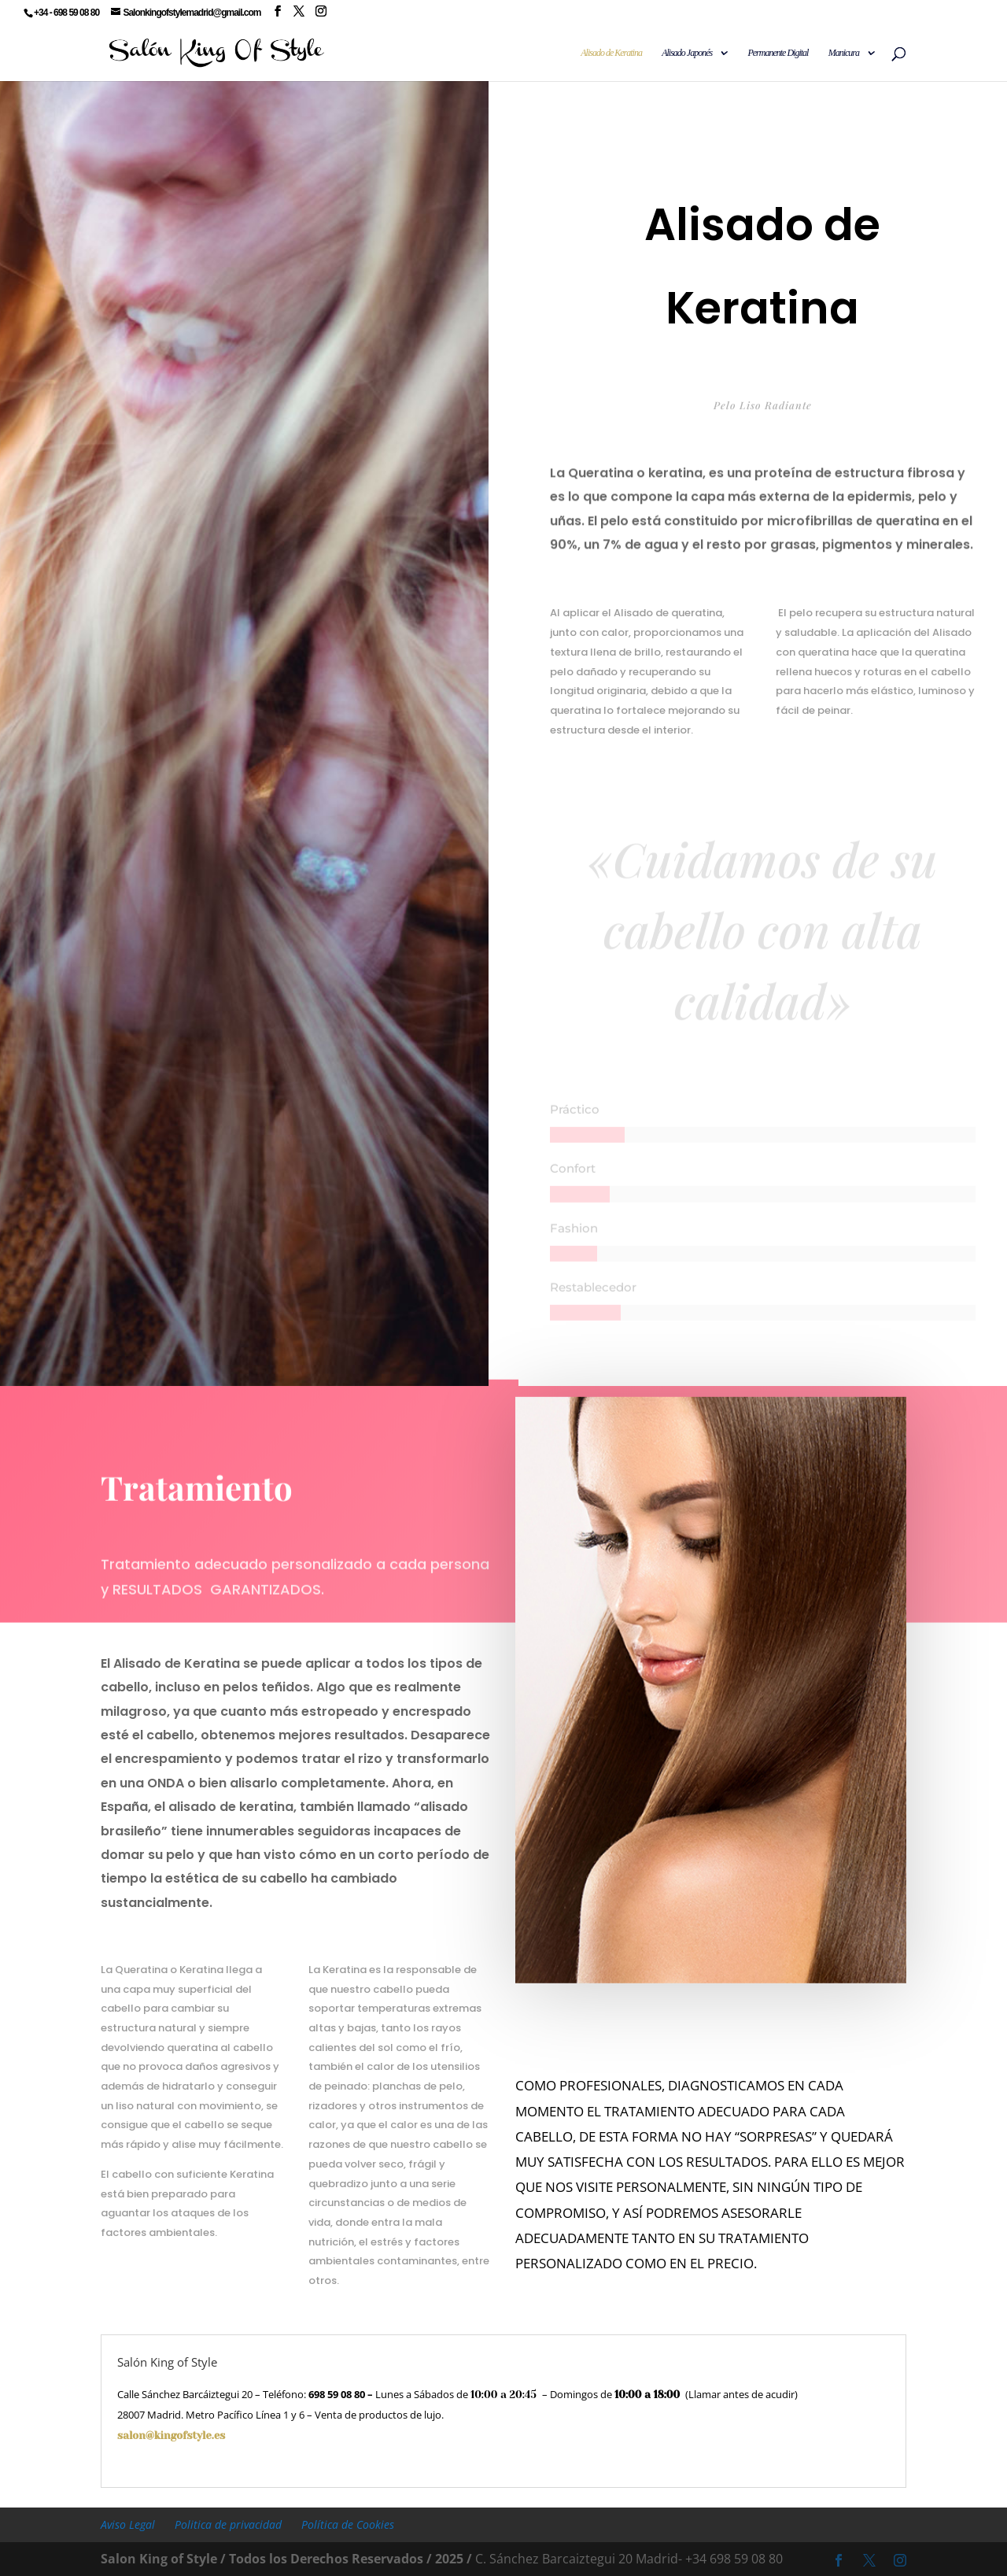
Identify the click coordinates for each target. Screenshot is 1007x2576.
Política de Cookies (347, 2524)
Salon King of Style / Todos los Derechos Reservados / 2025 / (286, 2558)
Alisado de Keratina (611, 52)
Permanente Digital (777, 52)
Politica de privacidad (228, 2524)
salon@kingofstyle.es (227, 2435)
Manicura (843, 52)
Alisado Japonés (687, 52)
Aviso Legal (128, 2524)
